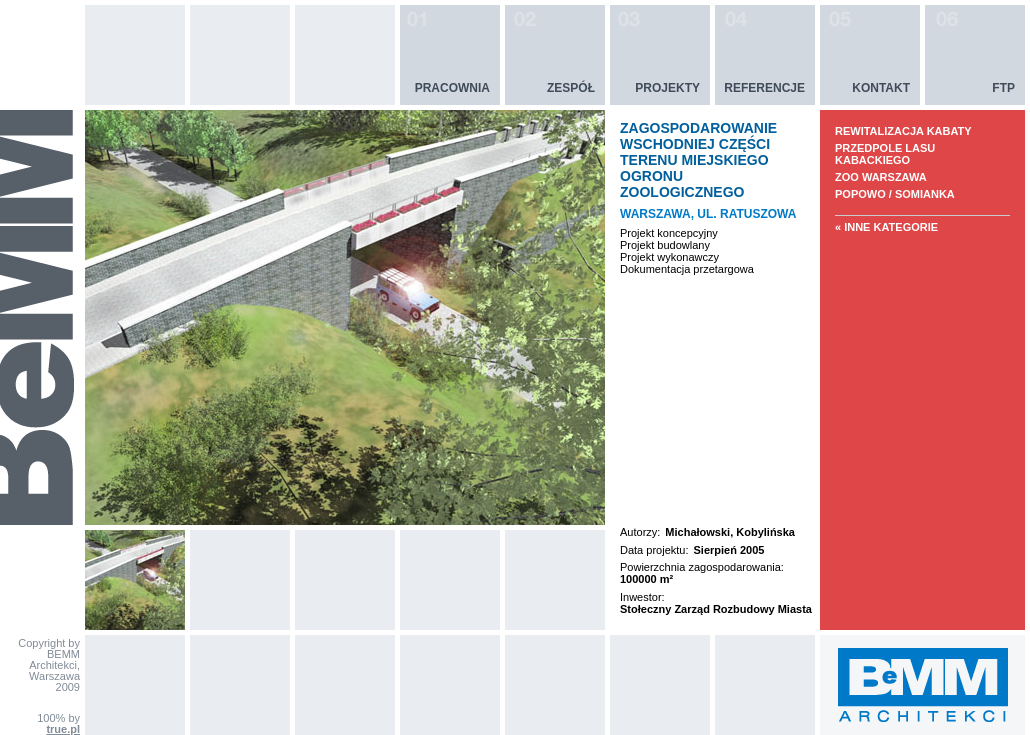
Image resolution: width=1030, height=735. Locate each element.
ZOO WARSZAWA (881, 177)
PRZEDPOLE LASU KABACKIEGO (885, 154)
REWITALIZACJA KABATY (903, 131)
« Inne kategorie (886, 227)
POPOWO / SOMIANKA (895, 194)
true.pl (63, 729)
